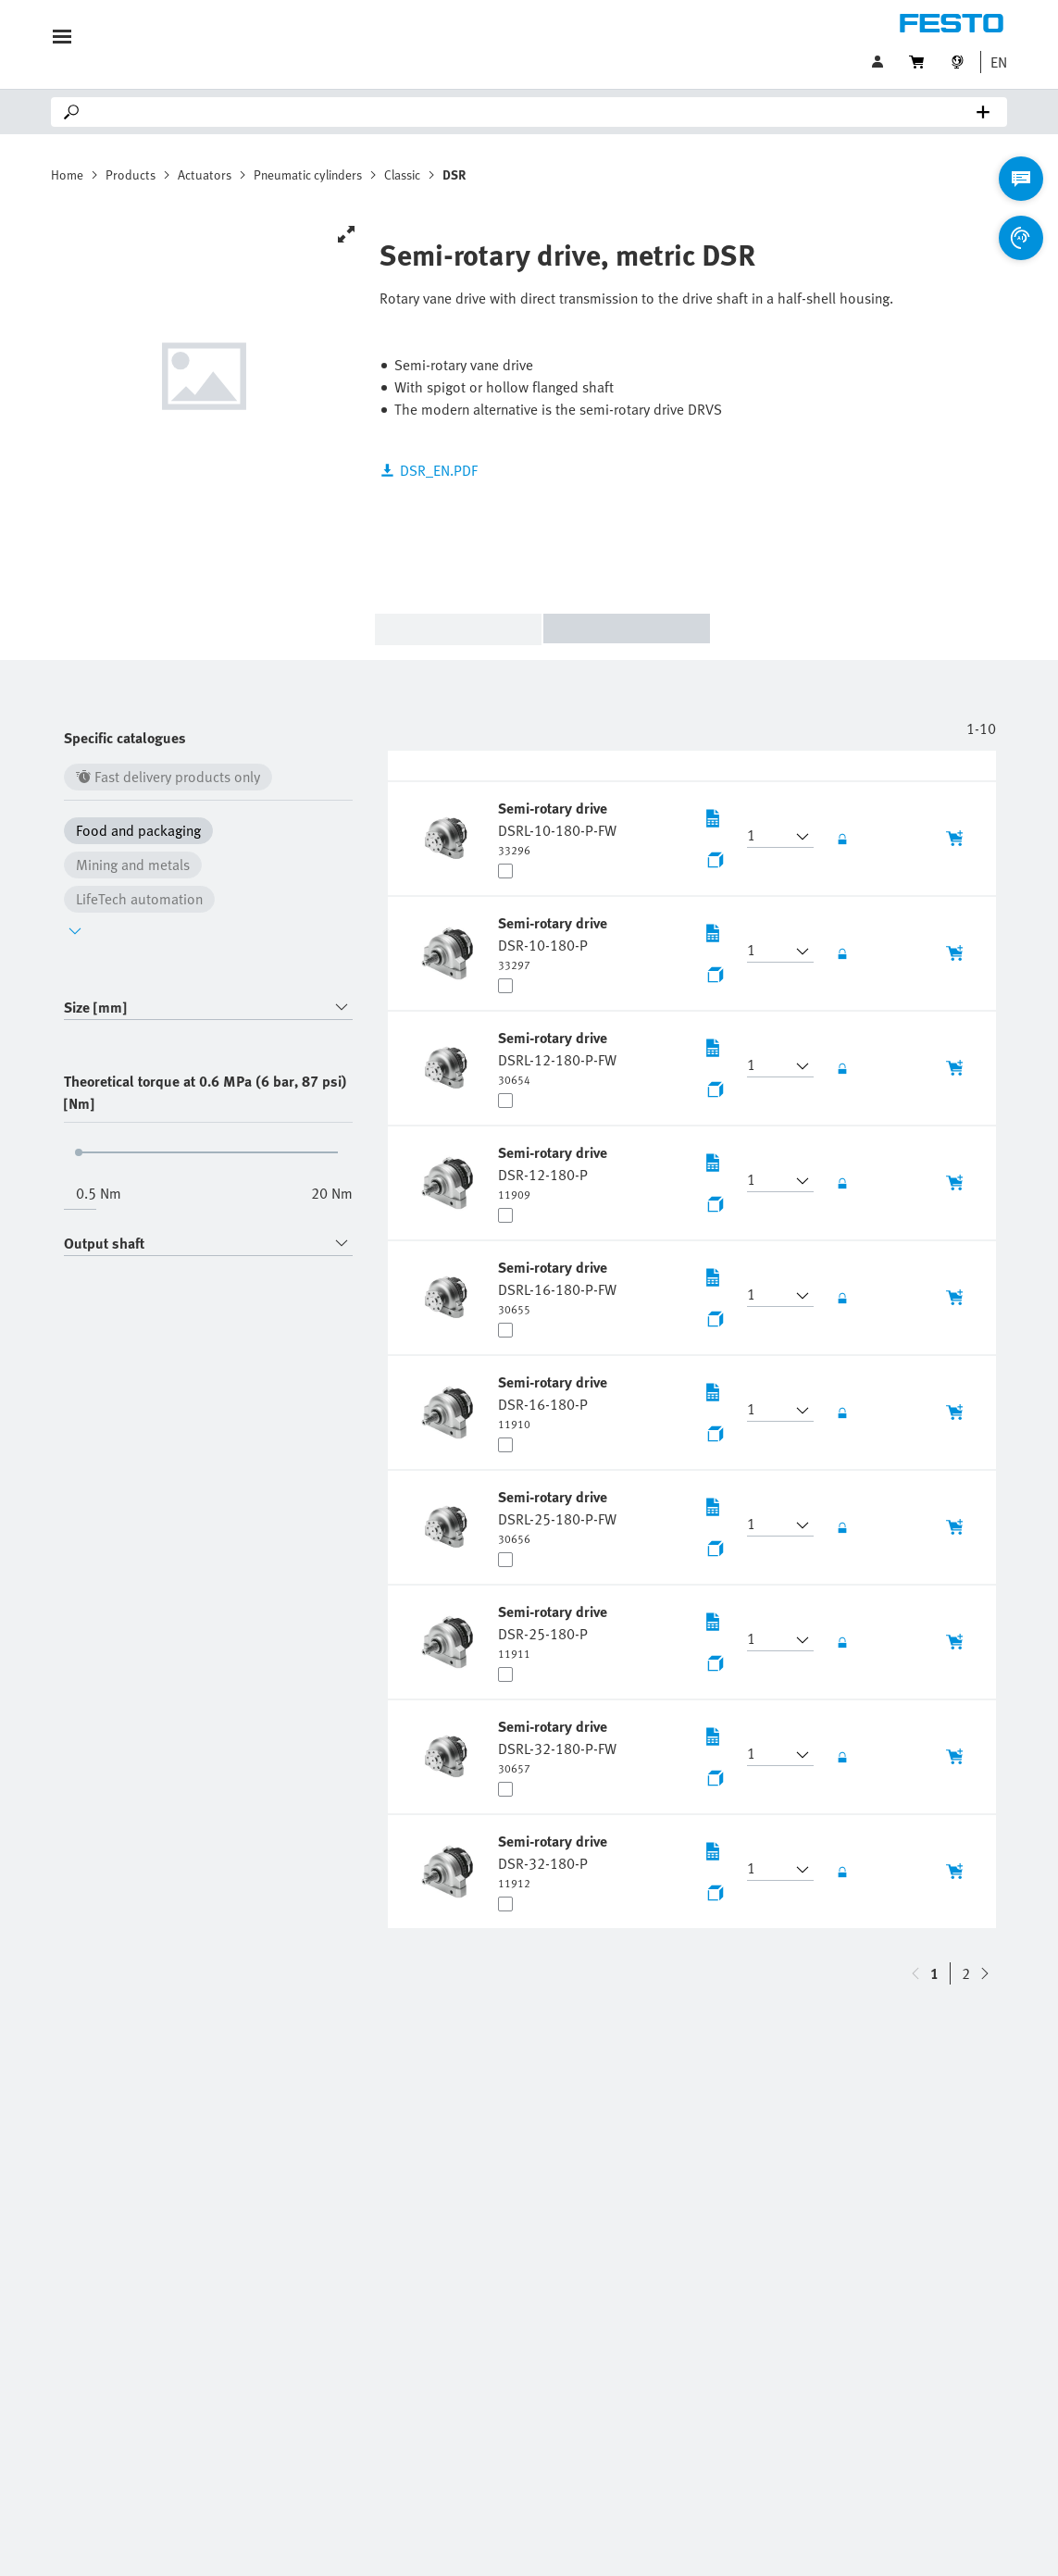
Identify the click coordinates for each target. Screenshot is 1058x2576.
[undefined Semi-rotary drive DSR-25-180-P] (554, 1630)
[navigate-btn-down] (915, 1973)
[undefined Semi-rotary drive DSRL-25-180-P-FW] (557, 1516)
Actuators (204, 174)
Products (131, 174)
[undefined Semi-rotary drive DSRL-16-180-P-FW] (557, 1286)
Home (67, 174)
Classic (402, 174)
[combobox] (208, 1007)
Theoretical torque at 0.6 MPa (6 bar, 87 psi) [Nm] (205, 1092)
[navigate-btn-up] (985, 1973)
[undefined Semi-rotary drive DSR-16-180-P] (554, 1401)
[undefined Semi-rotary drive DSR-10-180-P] (554, 942)
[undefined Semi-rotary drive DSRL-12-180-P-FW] (557, 1057)
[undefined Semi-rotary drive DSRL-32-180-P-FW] (557, 1745)
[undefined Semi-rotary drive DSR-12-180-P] (554, 1171)
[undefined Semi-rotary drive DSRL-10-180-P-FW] (557, 827)
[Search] (533, 112)
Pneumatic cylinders (308, 174)
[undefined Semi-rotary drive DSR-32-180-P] (554, 1860)
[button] (994, 62)
